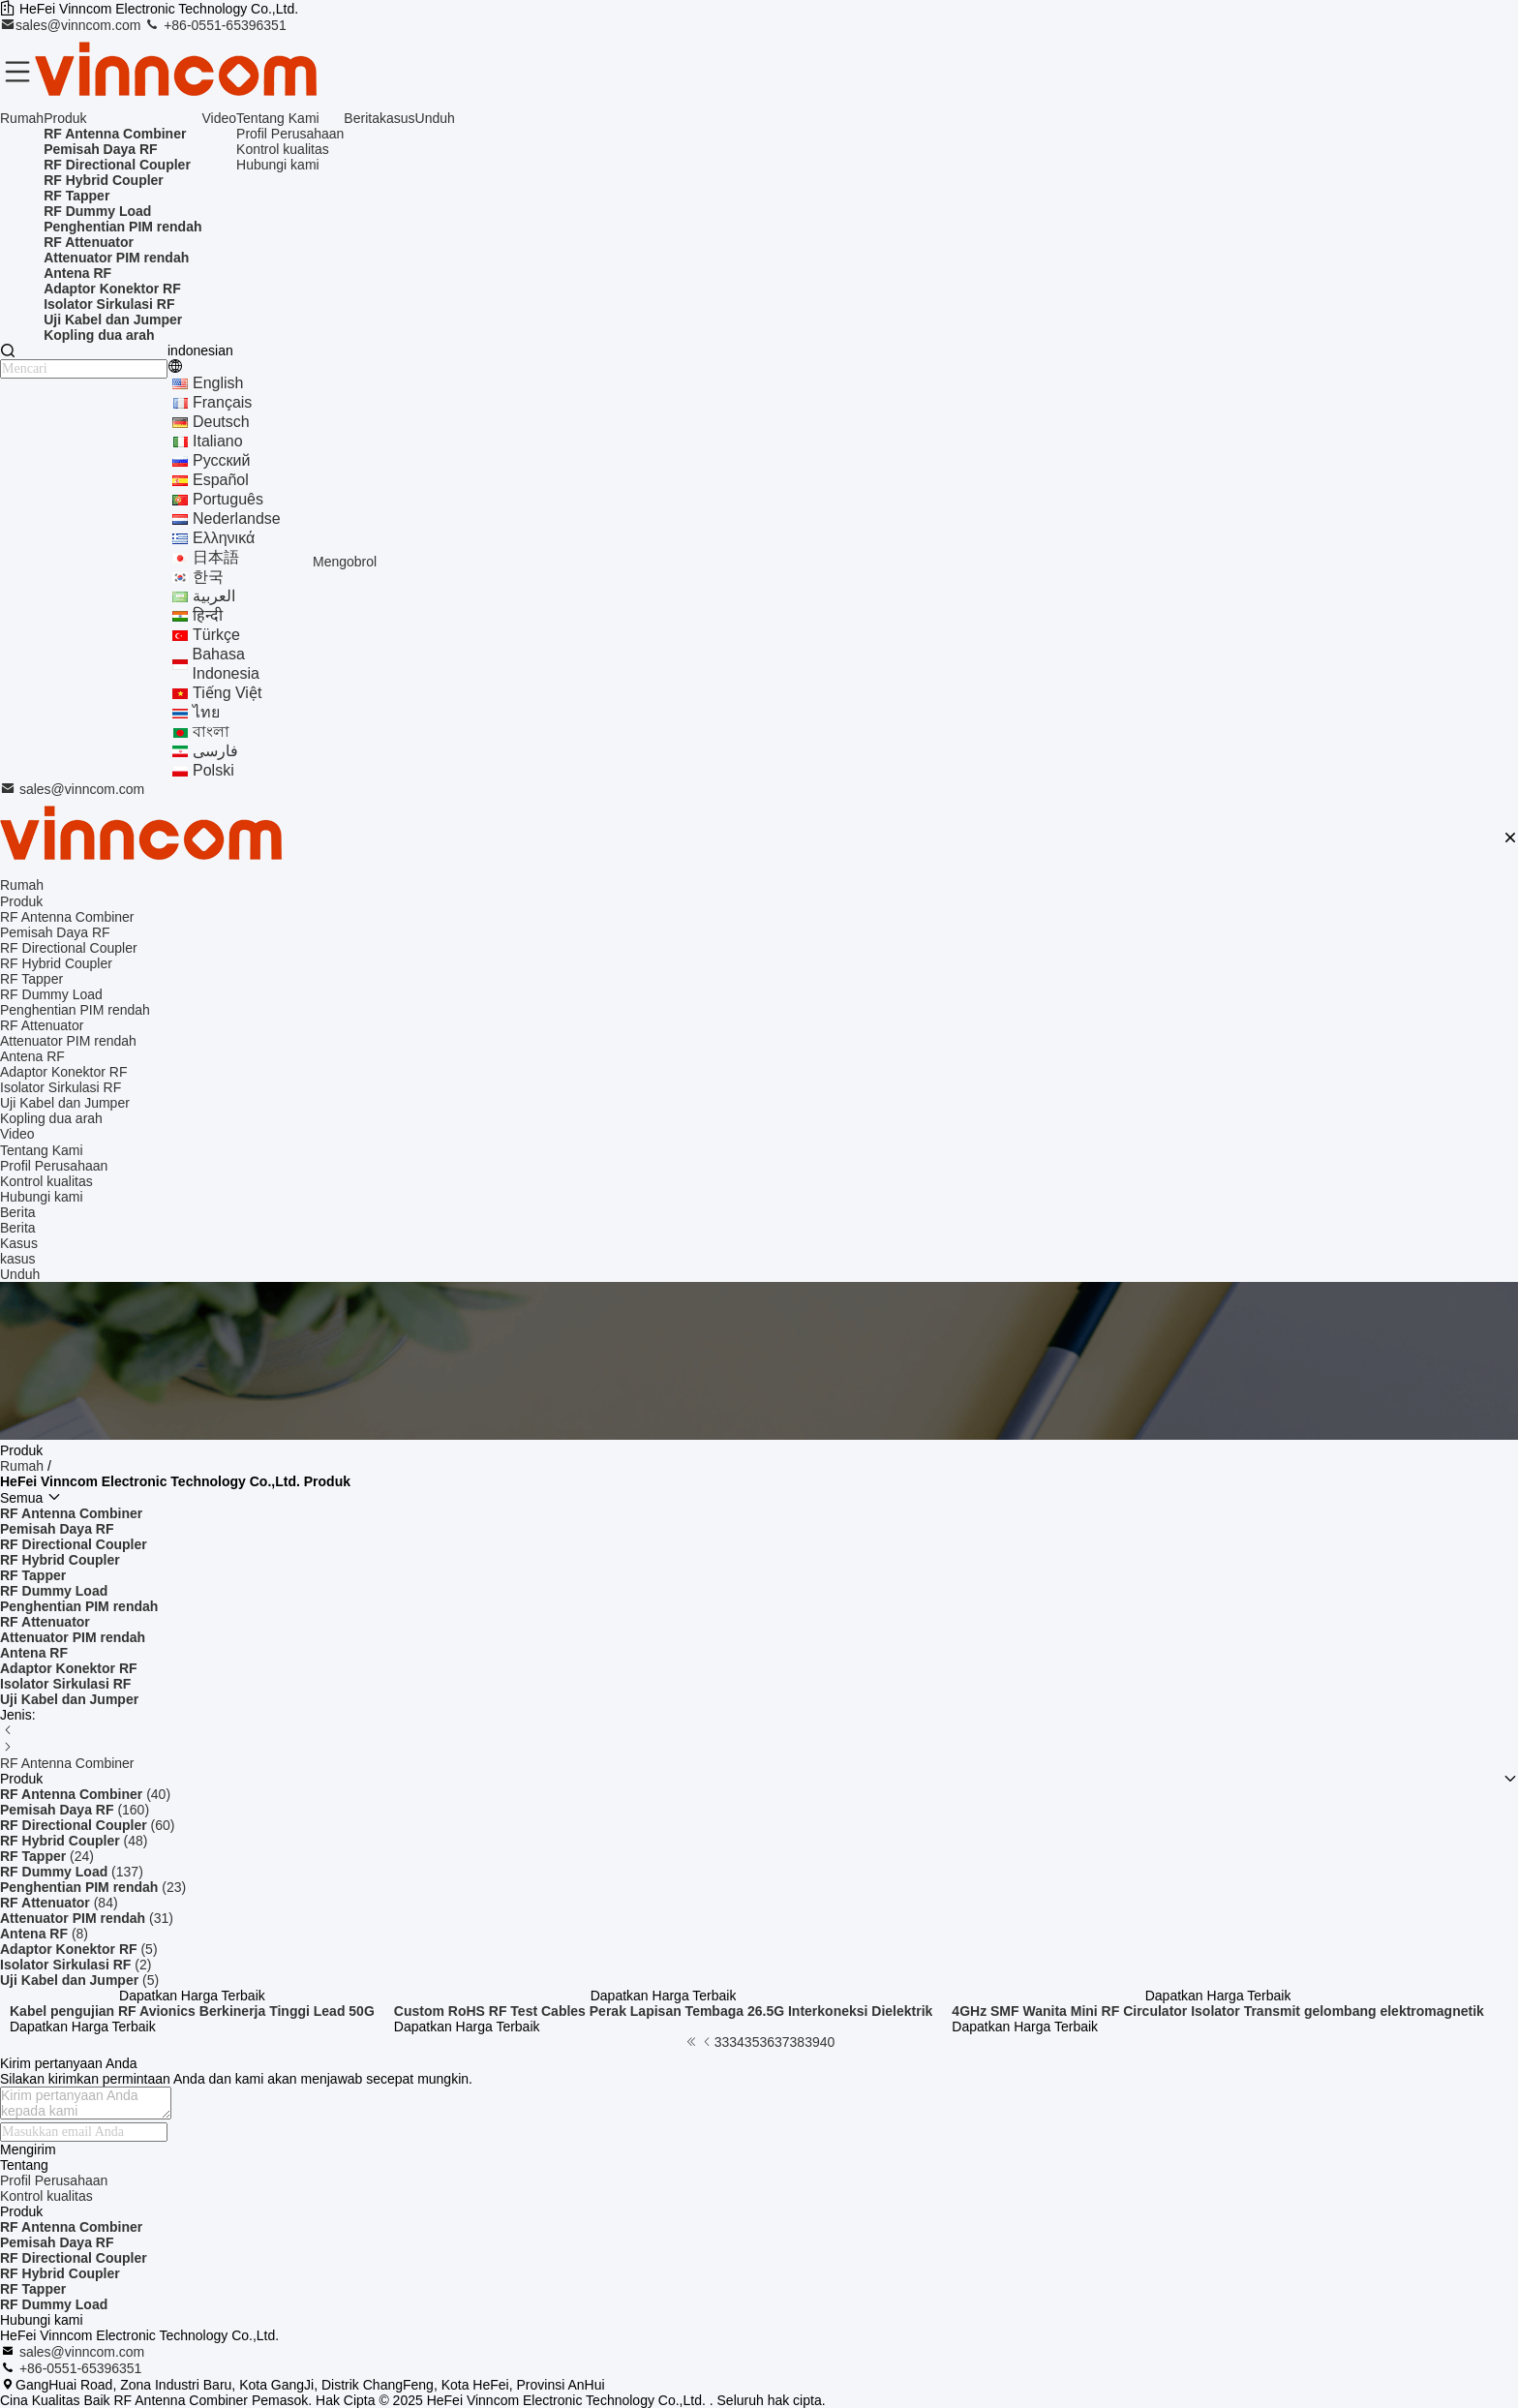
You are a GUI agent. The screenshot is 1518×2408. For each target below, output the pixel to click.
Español (221, 480)
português (228, 499)
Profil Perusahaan (290, 133)
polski (213, 770)
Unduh (435, 118)
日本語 (216, 557)
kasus (397, 118)
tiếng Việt (227, 693)
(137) (71, 1871)
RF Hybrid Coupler (60, 2273)
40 (827, 2042)
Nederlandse (237, 518)
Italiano (218, 441)
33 (722, 2042)
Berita (362, 118)
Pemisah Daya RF (57, 2242)
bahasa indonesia (226, 664)
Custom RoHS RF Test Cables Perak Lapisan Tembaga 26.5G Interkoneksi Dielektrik (663, 2011)
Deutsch (221, 421)
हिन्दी (208, 615)
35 (752, 2042)
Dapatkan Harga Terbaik (192, 1995)
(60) (87, 1825)
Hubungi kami (277, 164)
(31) (86, 1918)
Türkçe (216, 634)
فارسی (215, 751)
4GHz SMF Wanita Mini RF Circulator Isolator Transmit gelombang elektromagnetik (1217, 2011)
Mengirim (28, 2149)
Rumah (22, 118)
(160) (74, 1809)
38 (797, 2042)
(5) (79, 1949)
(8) (44, 1933)
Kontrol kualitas (282, 149)
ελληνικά (224, 538)
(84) (59, 1902)
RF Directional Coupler (73, 2258)
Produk (65, 118)
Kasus (19, 1243)
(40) (85, 1794)
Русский (221, 460)
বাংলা (211, 731)
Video (219, 118)
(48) (73, 1840)
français (222, 402)
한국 (208, 576)
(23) (93, 1887)
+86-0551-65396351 (215, 25)
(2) (75, 1964)
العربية (214, 596)
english (218, 383)
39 (812, 2042)
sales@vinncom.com (72, 25)
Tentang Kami (277, 118)
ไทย (206, 712)
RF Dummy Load (53, 2304)
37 (782, 2042)
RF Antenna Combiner (67, 1763)
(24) (47, 1856)
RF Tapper (33, 2289)
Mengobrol (345, 561)
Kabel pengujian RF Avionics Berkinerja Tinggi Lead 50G (192, 2011)
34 (736, 2042)
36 (766, 2042)
